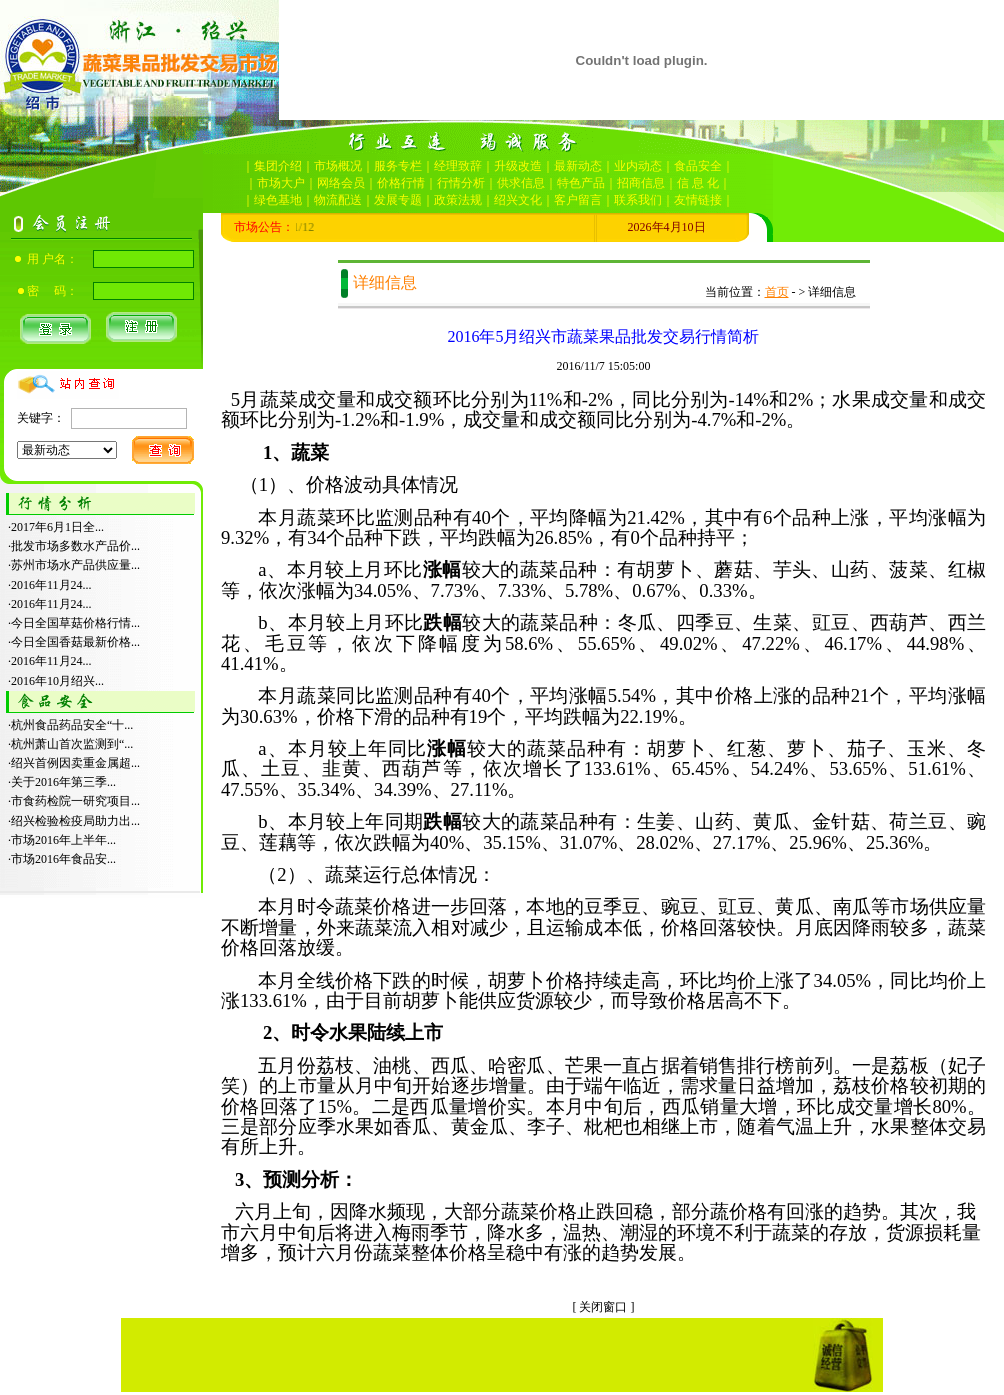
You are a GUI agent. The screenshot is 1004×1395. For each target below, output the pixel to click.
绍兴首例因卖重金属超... (75, 763)
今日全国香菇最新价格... (75, 642)
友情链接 (698, 200)
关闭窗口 (603, 1307)
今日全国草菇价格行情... (75, 623)
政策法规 (458, 200)
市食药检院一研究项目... (75, 801)
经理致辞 (458, 166)
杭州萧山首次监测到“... (72, 744)
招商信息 (641, 183)
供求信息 (521, 183)
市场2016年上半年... (63, 840)
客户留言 (578, 200)
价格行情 (401, 183)
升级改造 (518, 166)
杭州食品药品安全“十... (72, 725)
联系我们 (638, 200)
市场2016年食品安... (63, 859)
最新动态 (578, 166)
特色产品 (581, 183)
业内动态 (638, 166)
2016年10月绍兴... (57, 681)
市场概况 (338, 166)
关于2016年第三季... (63, 782)
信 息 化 (698, 183)
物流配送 (338, 200)
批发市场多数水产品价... (75, 546)
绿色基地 (278, 200)
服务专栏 (398, 166)
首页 (777, 292)
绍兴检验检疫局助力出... (75, 821)
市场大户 (281, 183)
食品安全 (698, 166)
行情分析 (461, 183)
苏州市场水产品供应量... (75, 565)
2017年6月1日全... (57, 527)
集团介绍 (278, 166)
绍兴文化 (518, 200)
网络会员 (341, 183)
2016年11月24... (51, 585)
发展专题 (398, 200)
